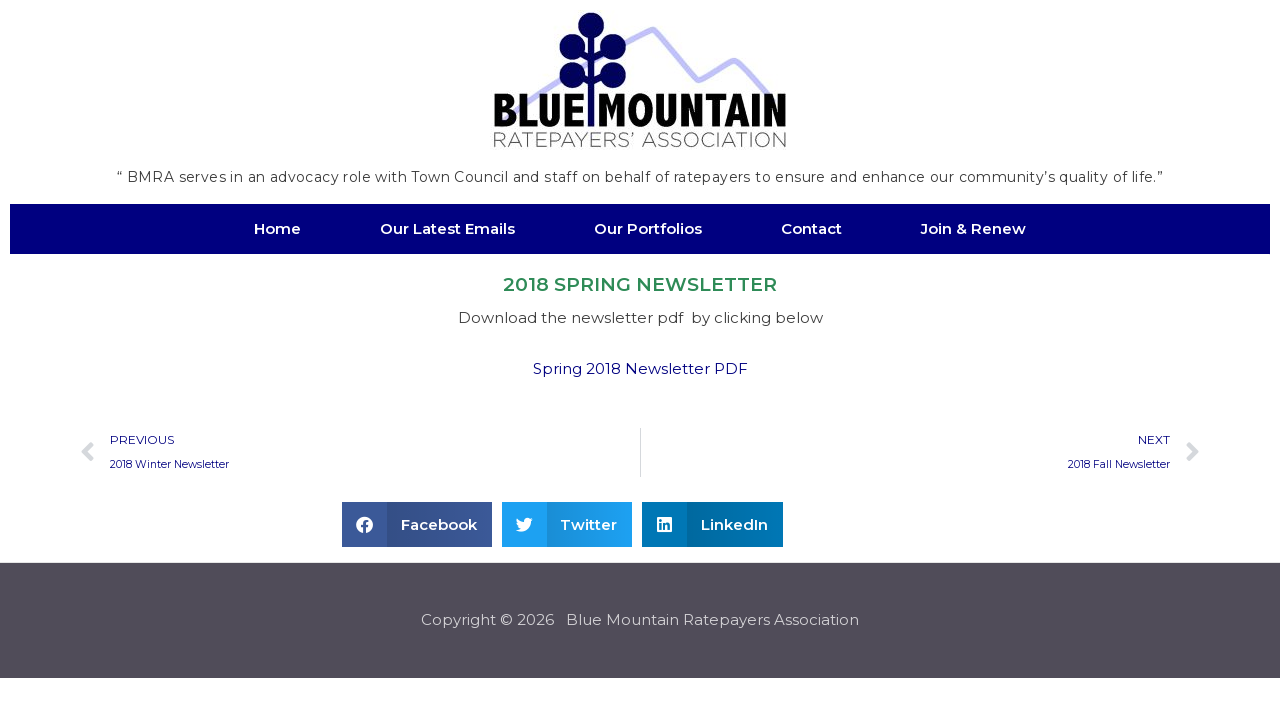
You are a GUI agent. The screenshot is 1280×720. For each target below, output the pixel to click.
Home (277, 228)
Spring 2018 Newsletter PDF (640, 368)
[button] (417, 525)
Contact (811, 228)
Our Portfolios (648, 228)
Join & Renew (973, 228)
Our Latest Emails (447, 228)
